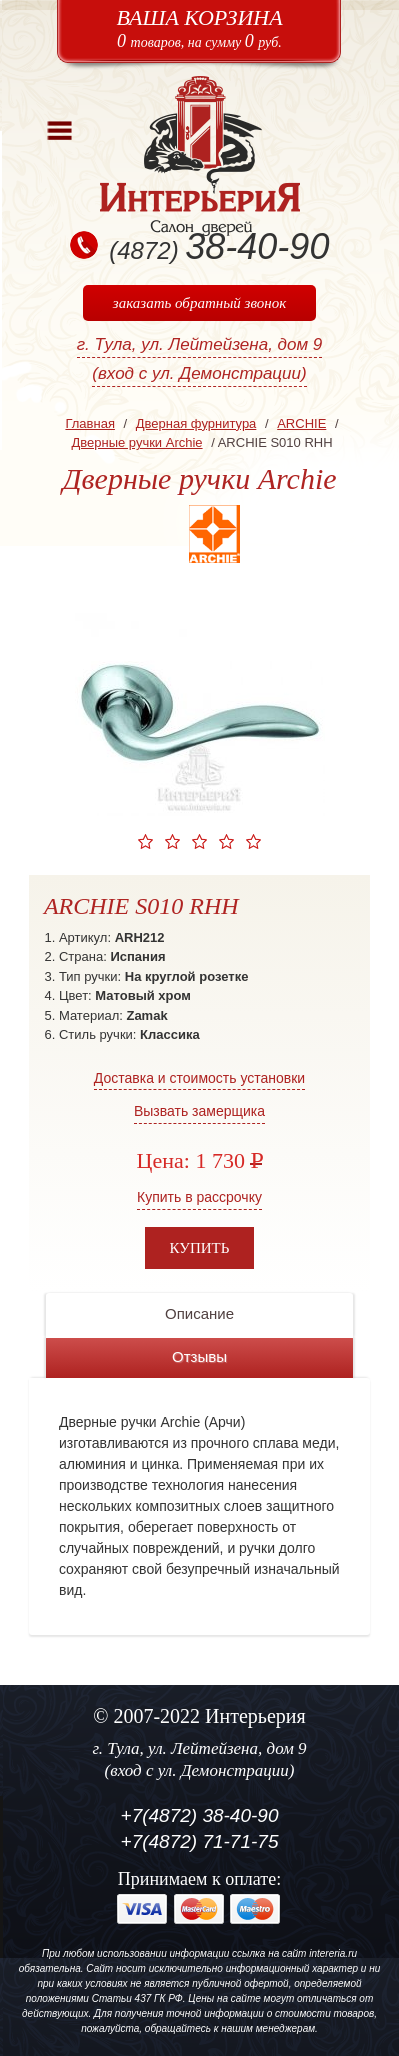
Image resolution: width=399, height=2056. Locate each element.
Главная (89, 423)
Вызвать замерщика (199, 1111)
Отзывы (199, 1356)
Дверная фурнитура (196, 423)
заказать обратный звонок (199, 303)
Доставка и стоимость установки (199, 1078)
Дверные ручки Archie (136, 442)
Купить (200, 1248)
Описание (199, 1313)
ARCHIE (301, 423)
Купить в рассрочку (199, 1197)
